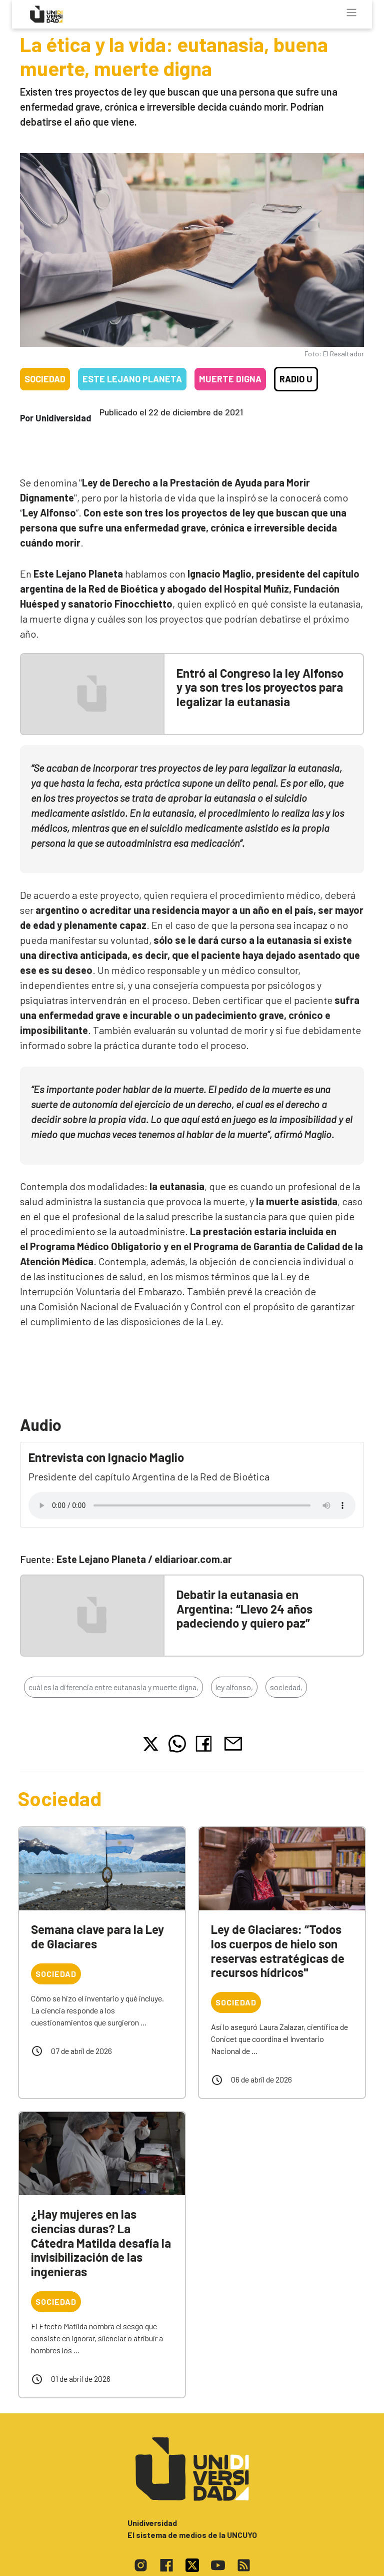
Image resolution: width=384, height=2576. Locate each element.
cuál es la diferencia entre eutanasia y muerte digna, (113, 1687)
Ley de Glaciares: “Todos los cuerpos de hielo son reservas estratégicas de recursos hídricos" (277, 1950)
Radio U (296, 378)
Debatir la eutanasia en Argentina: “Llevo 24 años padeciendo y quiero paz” (244, 1609)
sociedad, (286, 1687)
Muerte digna (230, 378)
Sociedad (45, 378)
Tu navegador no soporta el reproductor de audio (192, 1505)
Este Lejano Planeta (132, 378)
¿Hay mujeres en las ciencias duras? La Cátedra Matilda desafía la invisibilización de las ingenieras (101, 2243)
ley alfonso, (234, 1687)
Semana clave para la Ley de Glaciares (97, 1936)
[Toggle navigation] (351, 12)
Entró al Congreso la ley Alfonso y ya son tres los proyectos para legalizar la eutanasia (260, 687)
